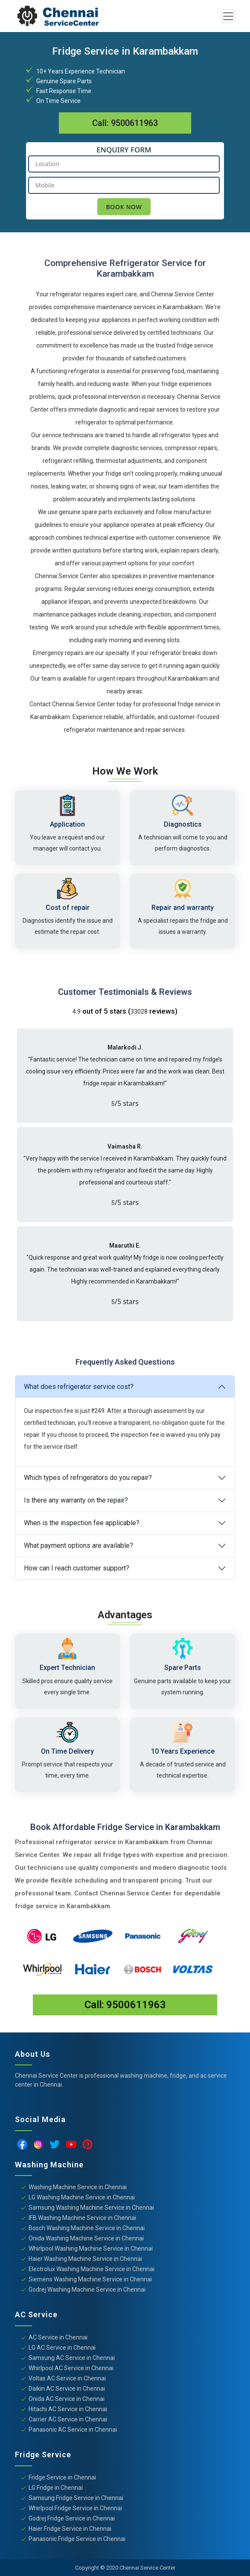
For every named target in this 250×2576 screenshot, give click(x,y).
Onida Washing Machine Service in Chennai (86, 2238)
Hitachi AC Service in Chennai (68, 2409)
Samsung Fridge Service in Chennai (76, 2497)
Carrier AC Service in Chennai (68, 2419)
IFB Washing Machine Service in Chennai (82, 2217)
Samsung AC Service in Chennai (72, 2357)
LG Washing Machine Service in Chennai (82, 2197)
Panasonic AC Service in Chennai (73, 2429)
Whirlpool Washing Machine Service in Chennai (91, 2248)
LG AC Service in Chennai (62, 2347)
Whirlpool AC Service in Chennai (71, 2368)
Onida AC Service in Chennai (67, 2398)
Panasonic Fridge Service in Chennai (77, 2538)
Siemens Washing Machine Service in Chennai (90, 2279)
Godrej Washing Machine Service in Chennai (87, 2289)
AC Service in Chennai (58, 2337)
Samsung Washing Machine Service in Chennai (91, 2207)
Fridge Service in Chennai (62, 2477)
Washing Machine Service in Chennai (78, 2187)
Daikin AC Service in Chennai (67, 2388)
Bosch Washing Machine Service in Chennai (87, 2228)
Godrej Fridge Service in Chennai (72, 2518)
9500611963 (134, 123)
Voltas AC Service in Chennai (67, 2378)
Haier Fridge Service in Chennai (70, 2528)
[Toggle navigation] (228, 16)
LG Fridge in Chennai (56, 2487)
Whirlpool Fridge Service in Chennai (75, 2508)
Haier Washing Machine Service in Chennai (85, 2258)
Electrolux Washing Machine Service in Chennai (91, 2269)
